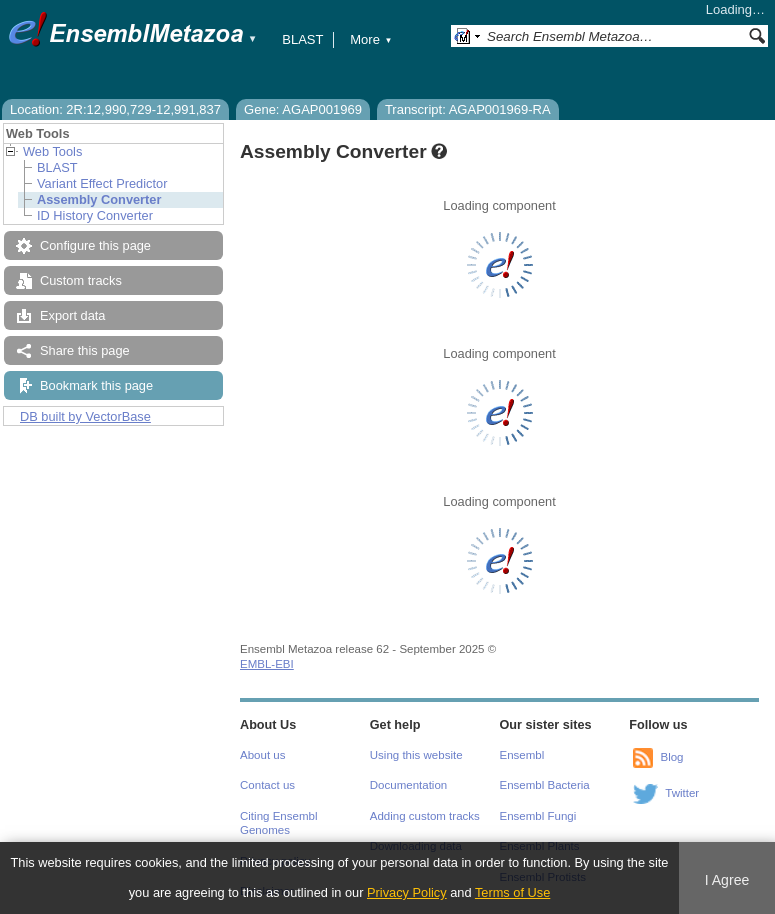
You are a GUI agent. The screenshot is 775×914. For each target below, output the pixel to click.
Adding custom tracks (425, 816)
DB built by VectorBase (85, 416)
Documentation (408, 785)
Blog (671, 757)
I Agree (727, 880)
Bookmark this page (96, 385)
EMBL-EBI (267, 664)
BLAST (302, 39)
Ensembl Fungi (538, 816)
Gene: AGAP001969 (303, 109)
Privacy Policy (407, 892)
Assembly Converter (99, 199)
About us (262, 755)
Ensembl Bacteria (545, 785)
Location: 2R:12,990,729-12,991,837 (115, 109)
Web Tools (52, 151)
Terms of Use (512, 892)
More (371, 39)
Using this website (416, 755)
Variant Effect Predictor (102, 183)
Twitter (682, 793)
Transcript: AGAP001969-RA (468, 109)
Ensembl (522, 755)
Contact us (267, 785)
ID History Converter (95, 215)
